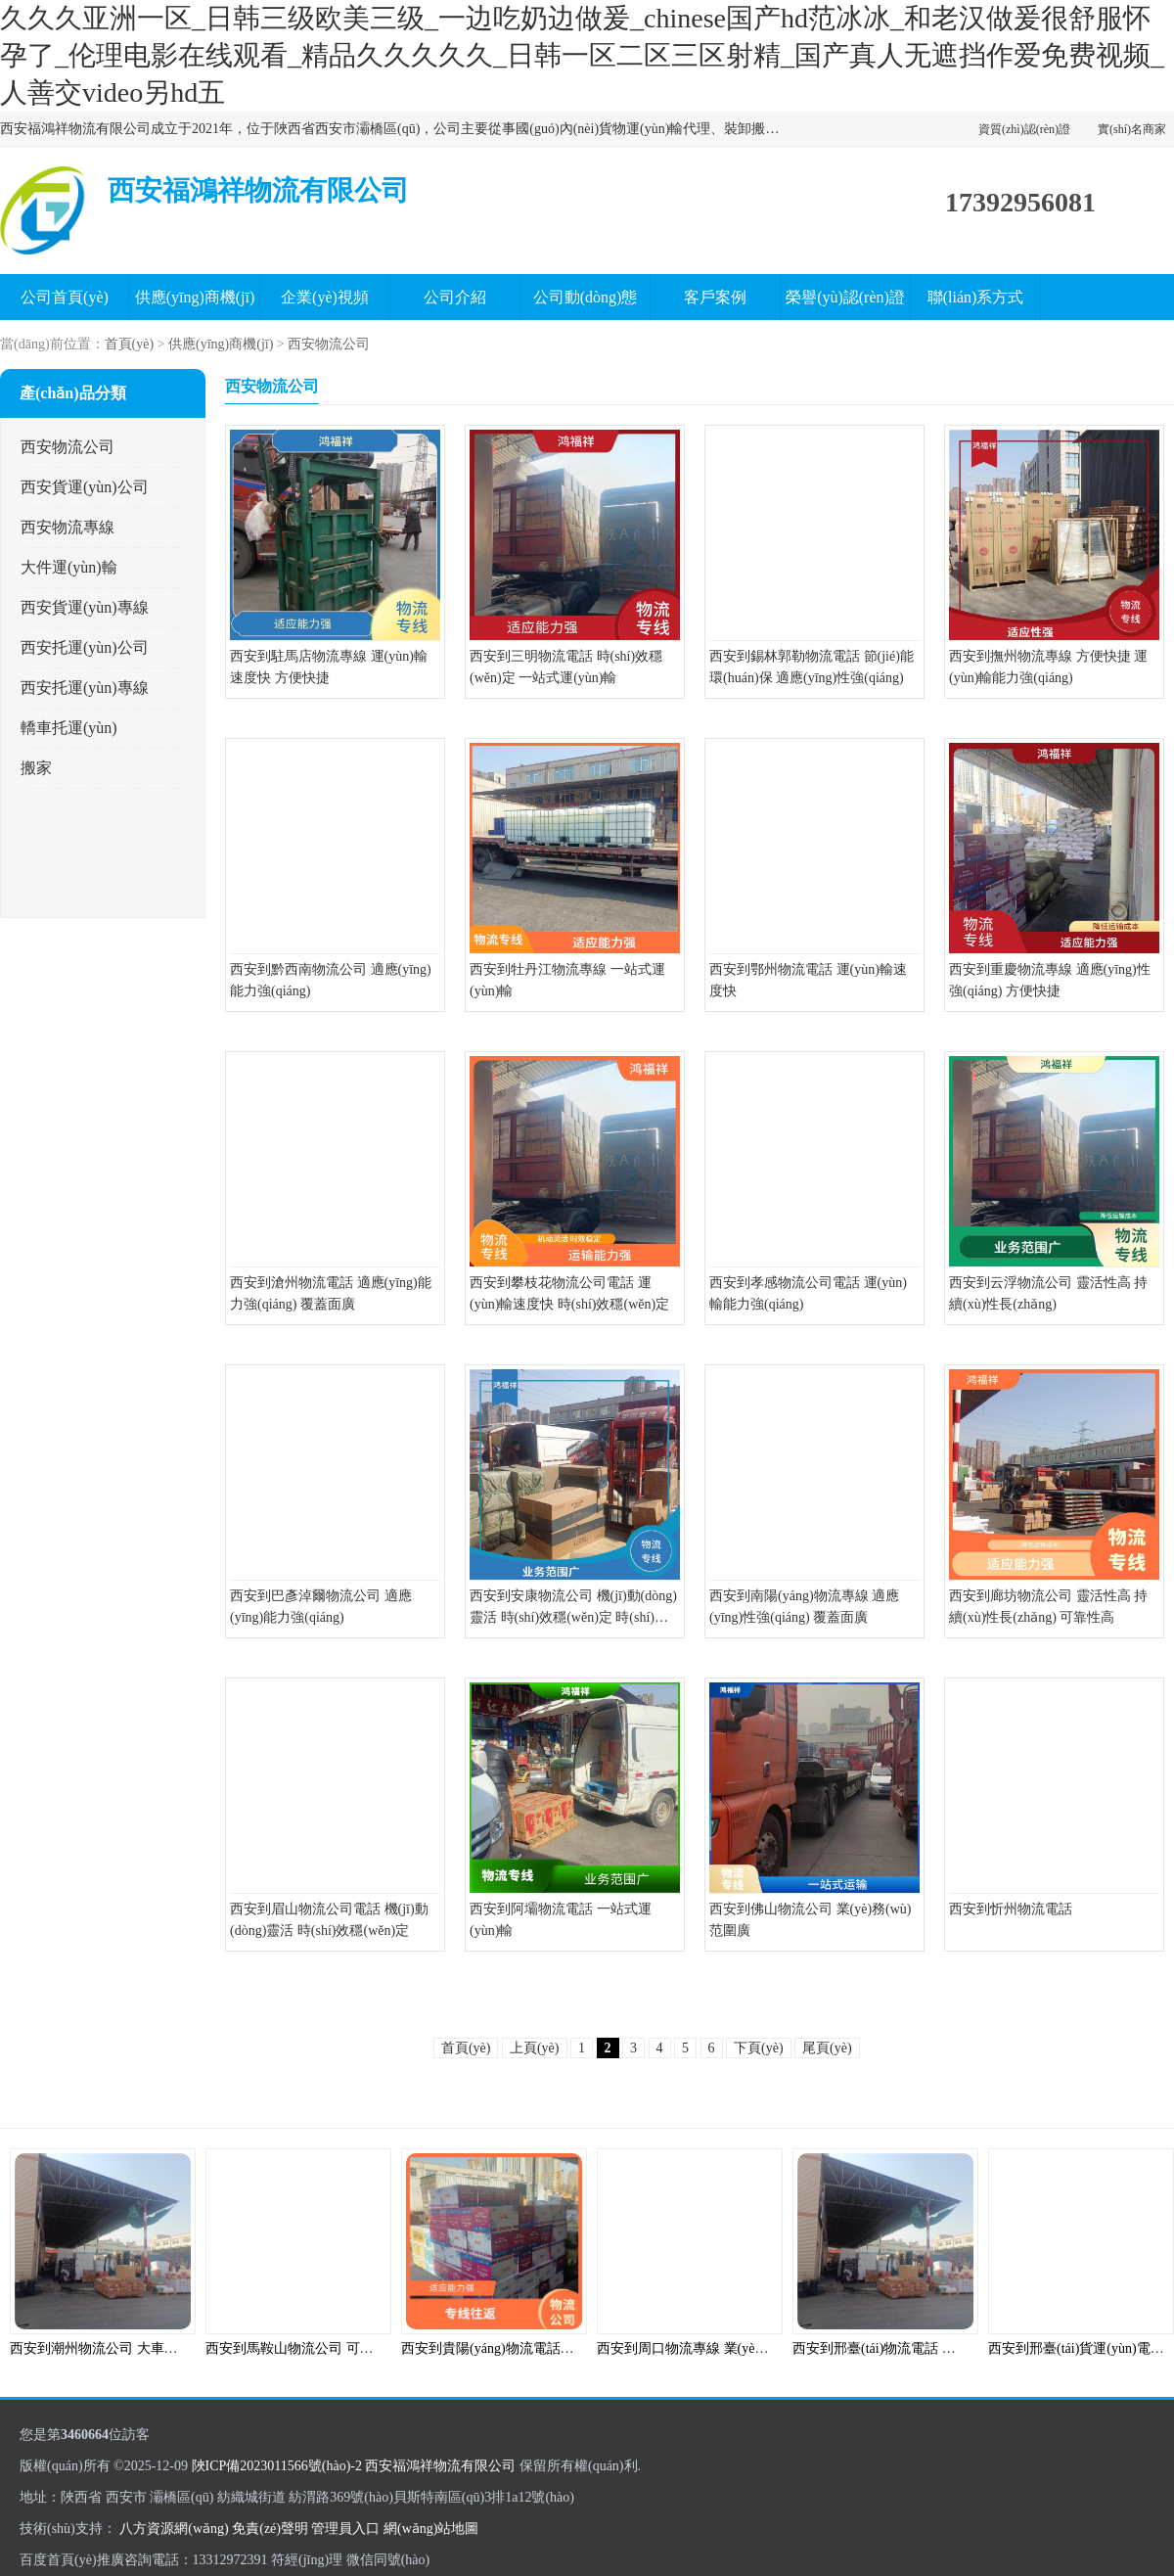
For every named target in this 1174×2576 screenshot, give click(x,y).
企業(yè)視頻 (325, 297)
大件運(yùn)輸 (69, 567)
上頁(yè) (535, 2048)
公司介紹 (455, 297)
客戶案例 (715, 297)
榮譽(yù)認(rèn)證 (845, 297)
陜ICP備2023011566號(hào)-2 (277, 2466)
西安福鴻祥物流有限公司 (440, 2466)
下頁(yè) (759, 2048)
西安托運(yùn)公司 (85, 647)
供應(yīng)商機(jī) (195, 297)
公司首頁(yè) (65, 297)
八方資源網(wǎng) (173, 2528)
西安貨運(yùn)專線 (85, 607)
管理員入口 (345, 2528)
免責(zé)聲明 (270, 2528)
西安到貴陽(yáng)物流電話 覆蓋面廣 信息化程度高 (552, 2348)
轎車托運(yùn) (69, 727)
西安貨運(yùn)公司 (85, 487)
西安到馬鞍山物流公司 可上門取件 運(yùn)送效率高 (360, 2348)
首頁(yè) (130, 344)
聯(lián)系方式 (975, 297)
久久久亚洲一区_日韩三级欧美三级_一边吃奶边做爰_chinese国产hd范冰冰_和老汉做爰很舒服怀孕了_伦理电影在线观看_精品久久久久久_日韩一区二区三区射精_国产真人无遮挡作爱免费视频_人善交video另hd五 (582, 55)
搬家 (36, 767)
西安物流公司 (329, 344)
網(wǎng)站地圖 (431, 2528)
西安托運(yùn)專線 (85, 687)
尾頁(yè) (827, 2048)
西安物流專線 (67, 527)
